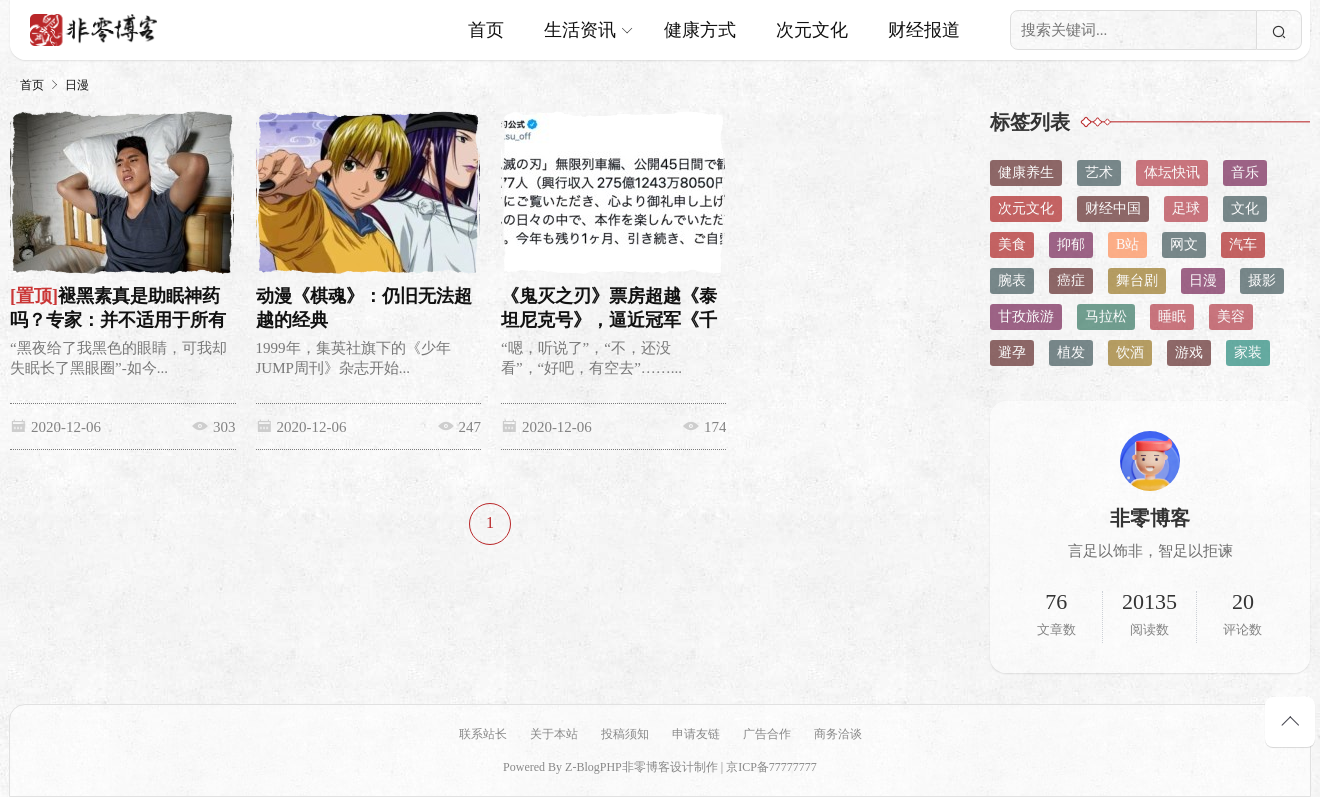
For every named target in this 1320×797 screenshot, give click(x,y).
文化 (1245, 208)
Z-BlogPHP (593, 767)
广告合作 (767, 734)
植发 (1071, 352)
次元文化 (812, 30)
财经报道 (924, 30)
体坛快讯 (1172, 172)
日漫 (77, 85)
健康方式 (700, 30)
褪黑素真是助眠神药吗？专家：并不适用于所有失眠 (118, 320)
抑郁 (1071, 244)
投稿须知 (625, 734)
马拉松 (1106, 316)
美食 (1012, 244)
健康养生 (1026, 172)
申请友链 (696, 734)
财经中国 (1113, 208)
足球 (1186, 208)
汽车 (1243, 244)
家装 (1248, 352)
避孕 (1012, 352)
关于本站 (554, 734)
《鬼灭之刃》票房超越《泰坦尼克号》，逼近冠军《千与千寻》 (606, 320)
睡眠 (1172, 316)
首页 (486, 30)
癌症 (1071, 280)
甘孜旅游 (1026, 316)
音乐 (1245, 172)
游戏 (1189, 352)
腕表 (1012, 280)
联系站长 (483, 734)
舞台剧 (1137, 280)
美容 (1231, 316)
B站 (1127, 244)
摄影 (1262, 280)
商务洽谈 (838, 734)
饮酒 (1130, 352)
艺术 (1099, 172)
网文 (1184, 244)
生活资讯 (580, 30)
